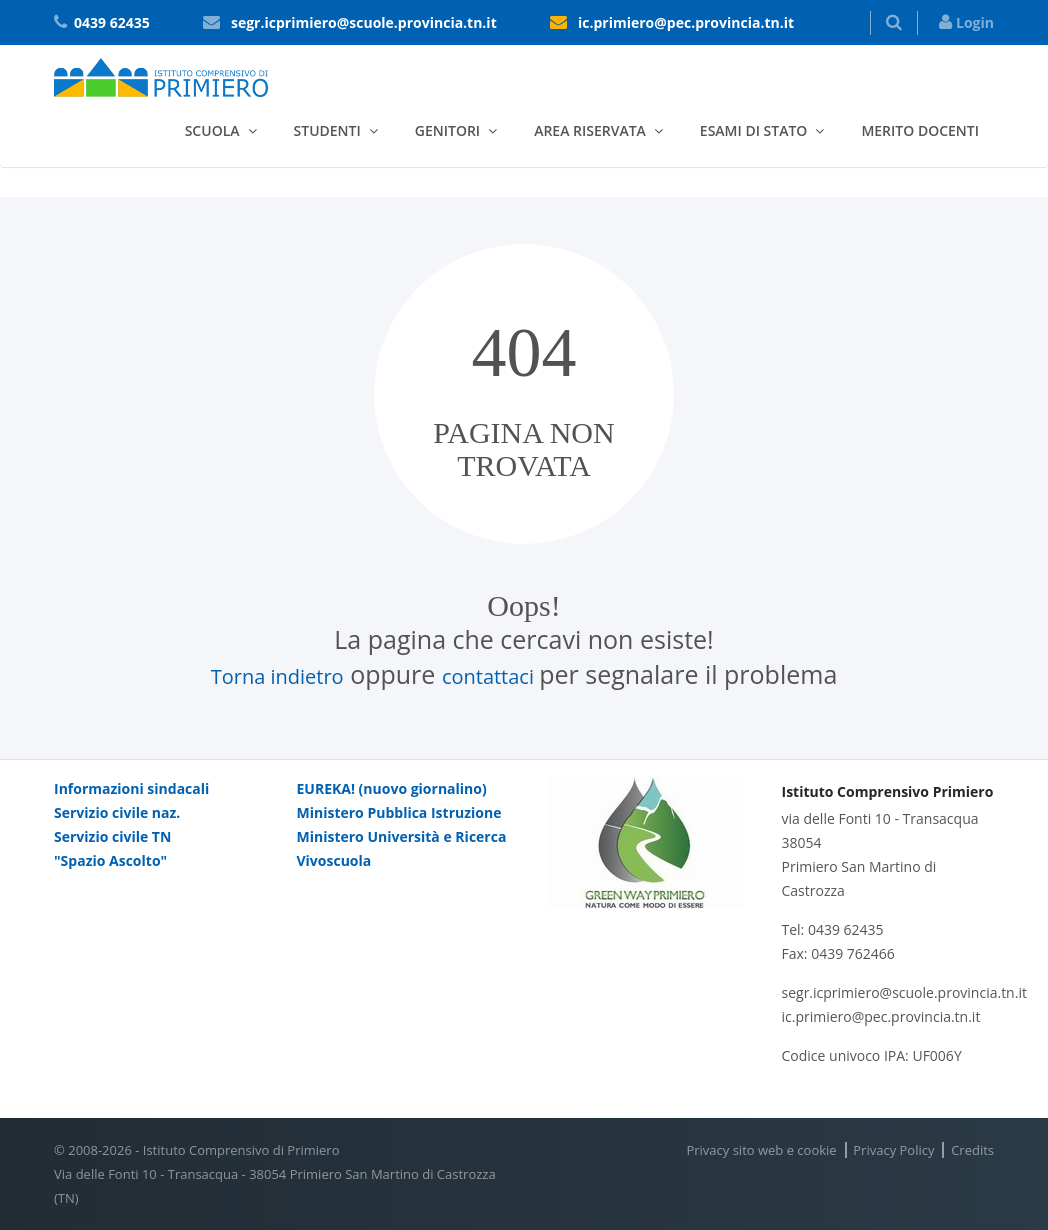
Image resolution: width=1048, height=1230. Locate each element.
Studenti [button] (327, 130)
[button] (894, 23)
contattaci (490, 676)
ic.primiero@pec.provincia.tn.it (686, 22)
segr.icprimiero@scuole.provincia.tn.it (364, 22)
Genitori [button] (447, 130)
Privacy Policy (893, 1150)
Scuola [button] (212, 130)
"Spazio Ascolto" (110, 860)
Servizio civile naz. (117, 812)
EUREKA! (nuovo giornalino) (392, 788)
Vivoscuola (334, 860)
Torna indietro (277, 676)
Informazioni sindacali (131, 788)
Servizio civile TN (112, 836)
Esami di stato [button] (754, 130)
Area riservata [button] (590, 130)
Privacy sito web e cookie (761, 1150)
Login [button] (966, 22)
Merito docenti (920, 130)
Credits (972, 1150)
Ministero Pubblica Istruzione (399, 812)
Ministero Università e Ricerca (402, 836)
